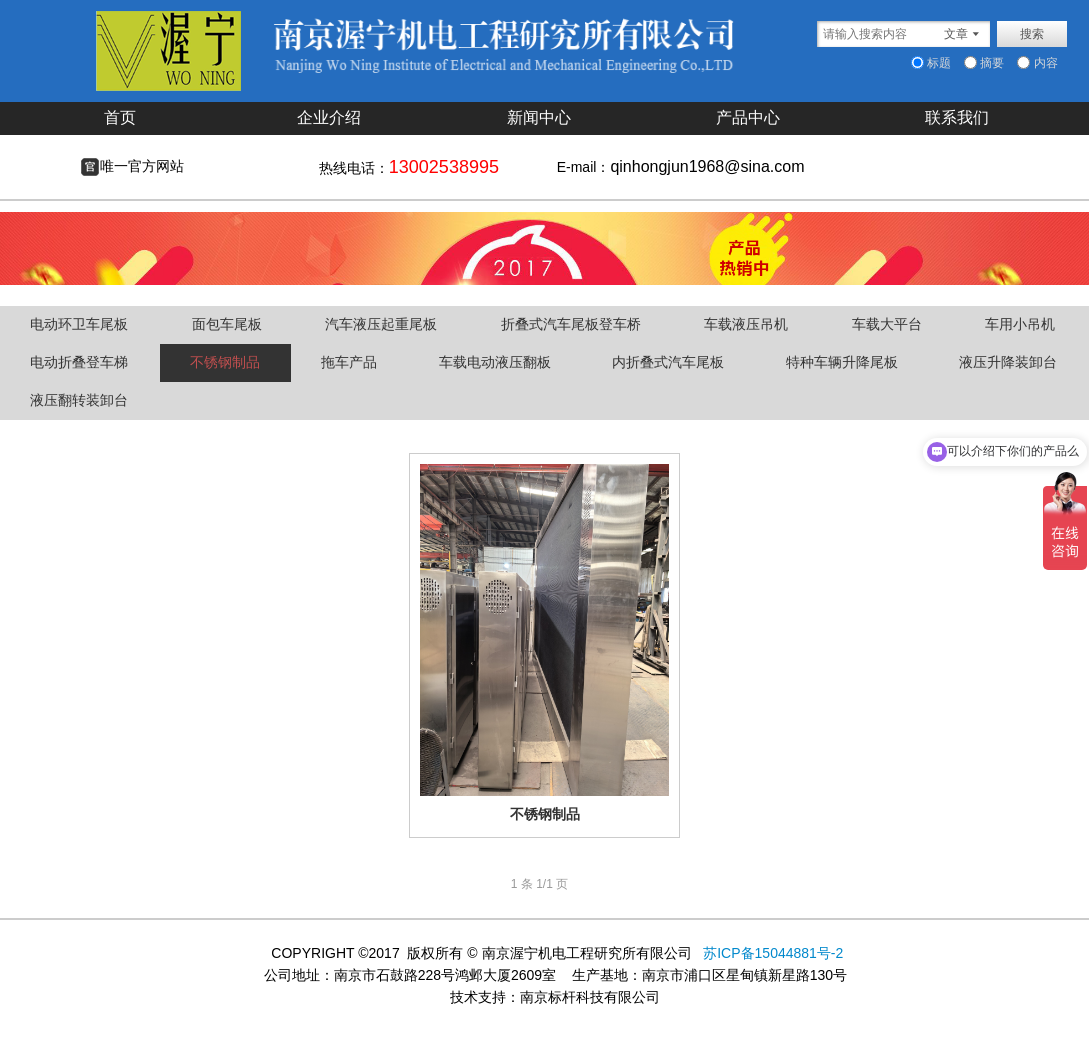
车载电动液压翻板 (495, 362)
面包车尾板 (227, 324)
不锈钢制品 (225, 362)
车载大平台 (887, 324)
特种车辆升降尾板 (842, 362)
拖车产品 (349, 362)
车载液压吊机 (746, 324)
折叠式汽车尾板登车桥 (571, 324)
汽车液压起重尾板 (381, 324)
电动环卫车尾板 (79, 324)
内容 (1037, 63)
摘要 (984, 63)
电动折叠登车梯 (79, 362)
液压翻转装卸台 (79, 400)
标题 (931, 63)
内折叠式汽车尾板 (668, 362)
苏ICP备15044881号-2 (771, 953)
